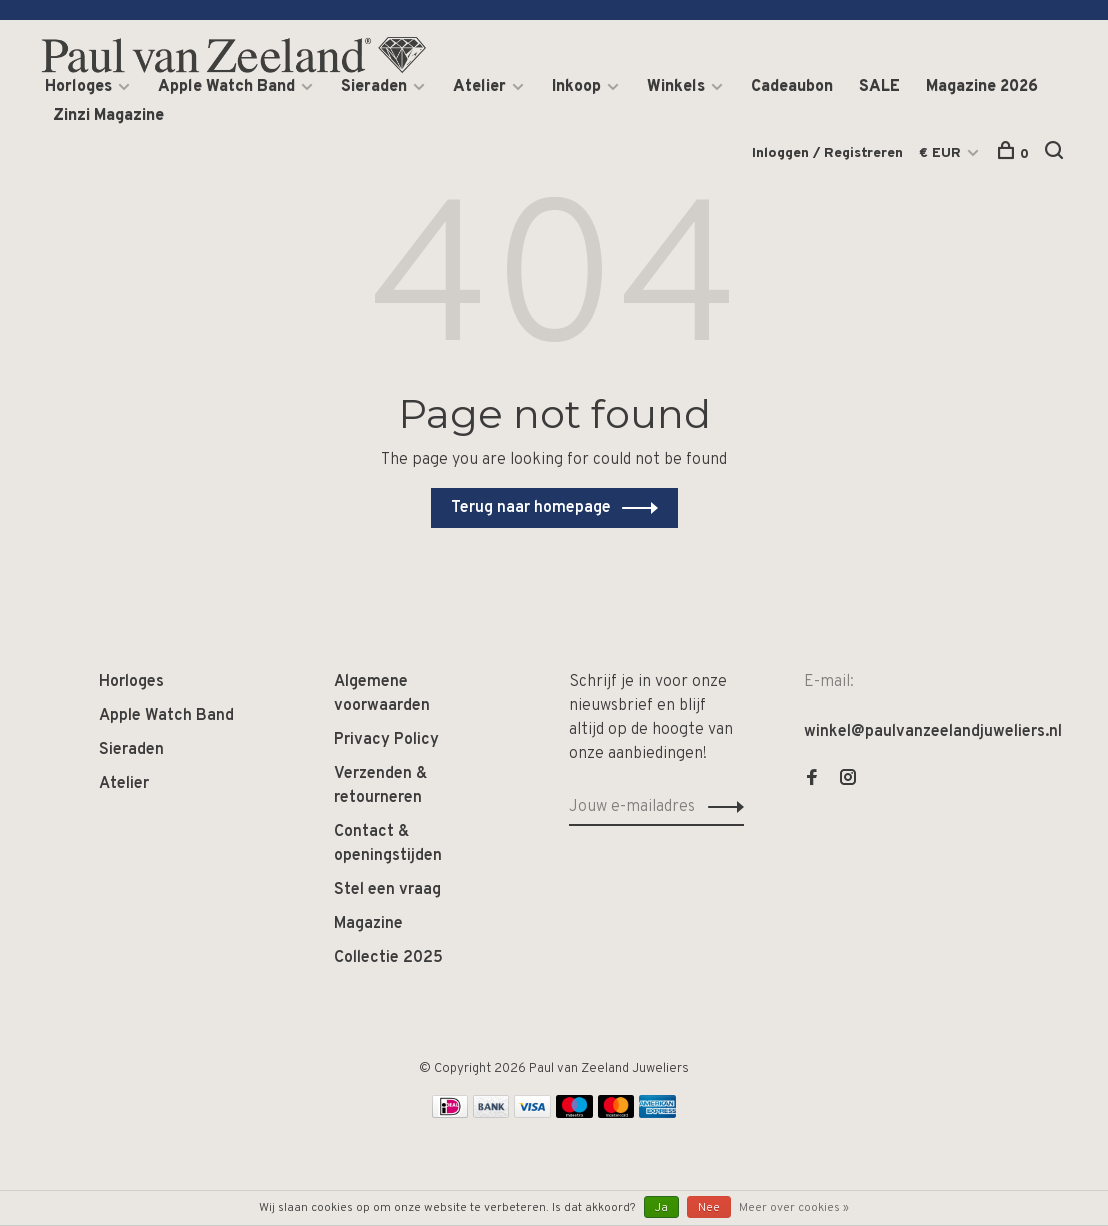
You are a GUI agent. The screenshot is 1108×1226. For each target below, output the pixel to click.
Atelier (479, 87)
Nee (709, 1208)
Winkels (676, 87)
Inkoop (576, 87)
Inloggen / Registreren (827, 153)
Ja (661, 1208)
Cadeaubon (792, 87)
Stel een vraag (387, 890)
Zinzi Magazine (108, 116)
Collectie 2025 (388, 958)
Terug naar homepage (531, 508)
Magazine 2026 (982, 87)
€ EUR (942, 153)
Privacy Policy (386, 740)
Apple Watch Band (226, 87)
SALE (879, 87)
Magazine (368, 924)
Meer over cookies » (794, 1208)
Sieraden (374, 87)
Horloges (78, 87)
